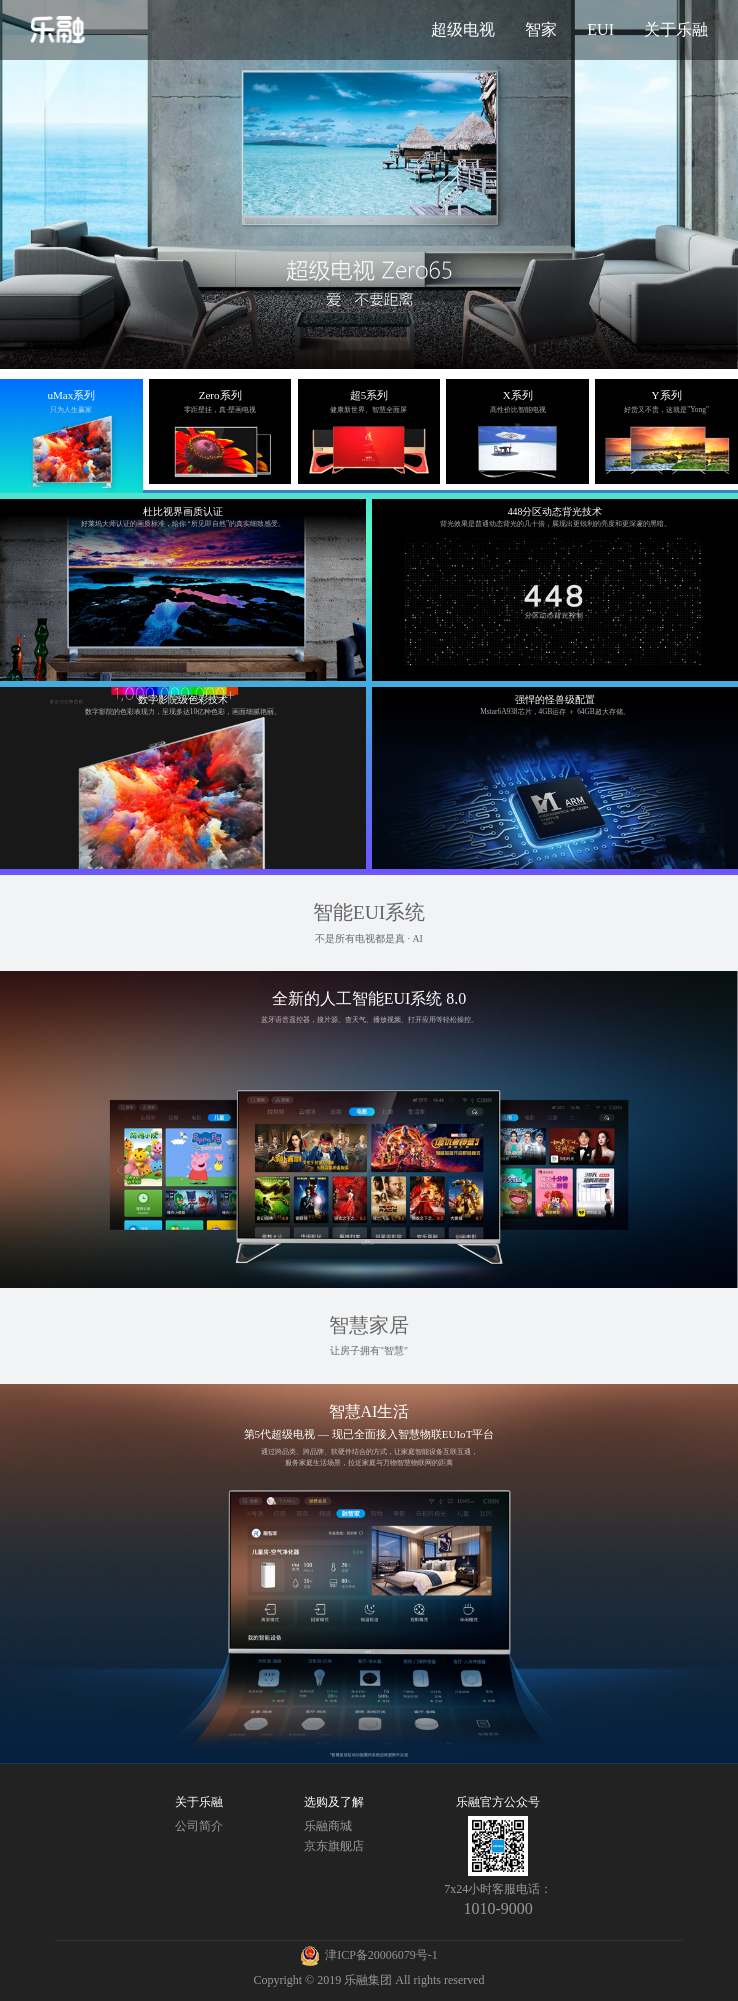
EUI (600, 29)
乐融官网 (58, 30)
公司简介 (199, 1826)
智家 (541, 29)
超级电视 (463, 29)
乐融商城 (328, 1826)
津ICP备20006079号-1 (381, 1955)
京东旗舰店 (334, 1846)
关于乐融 (676, 29)
